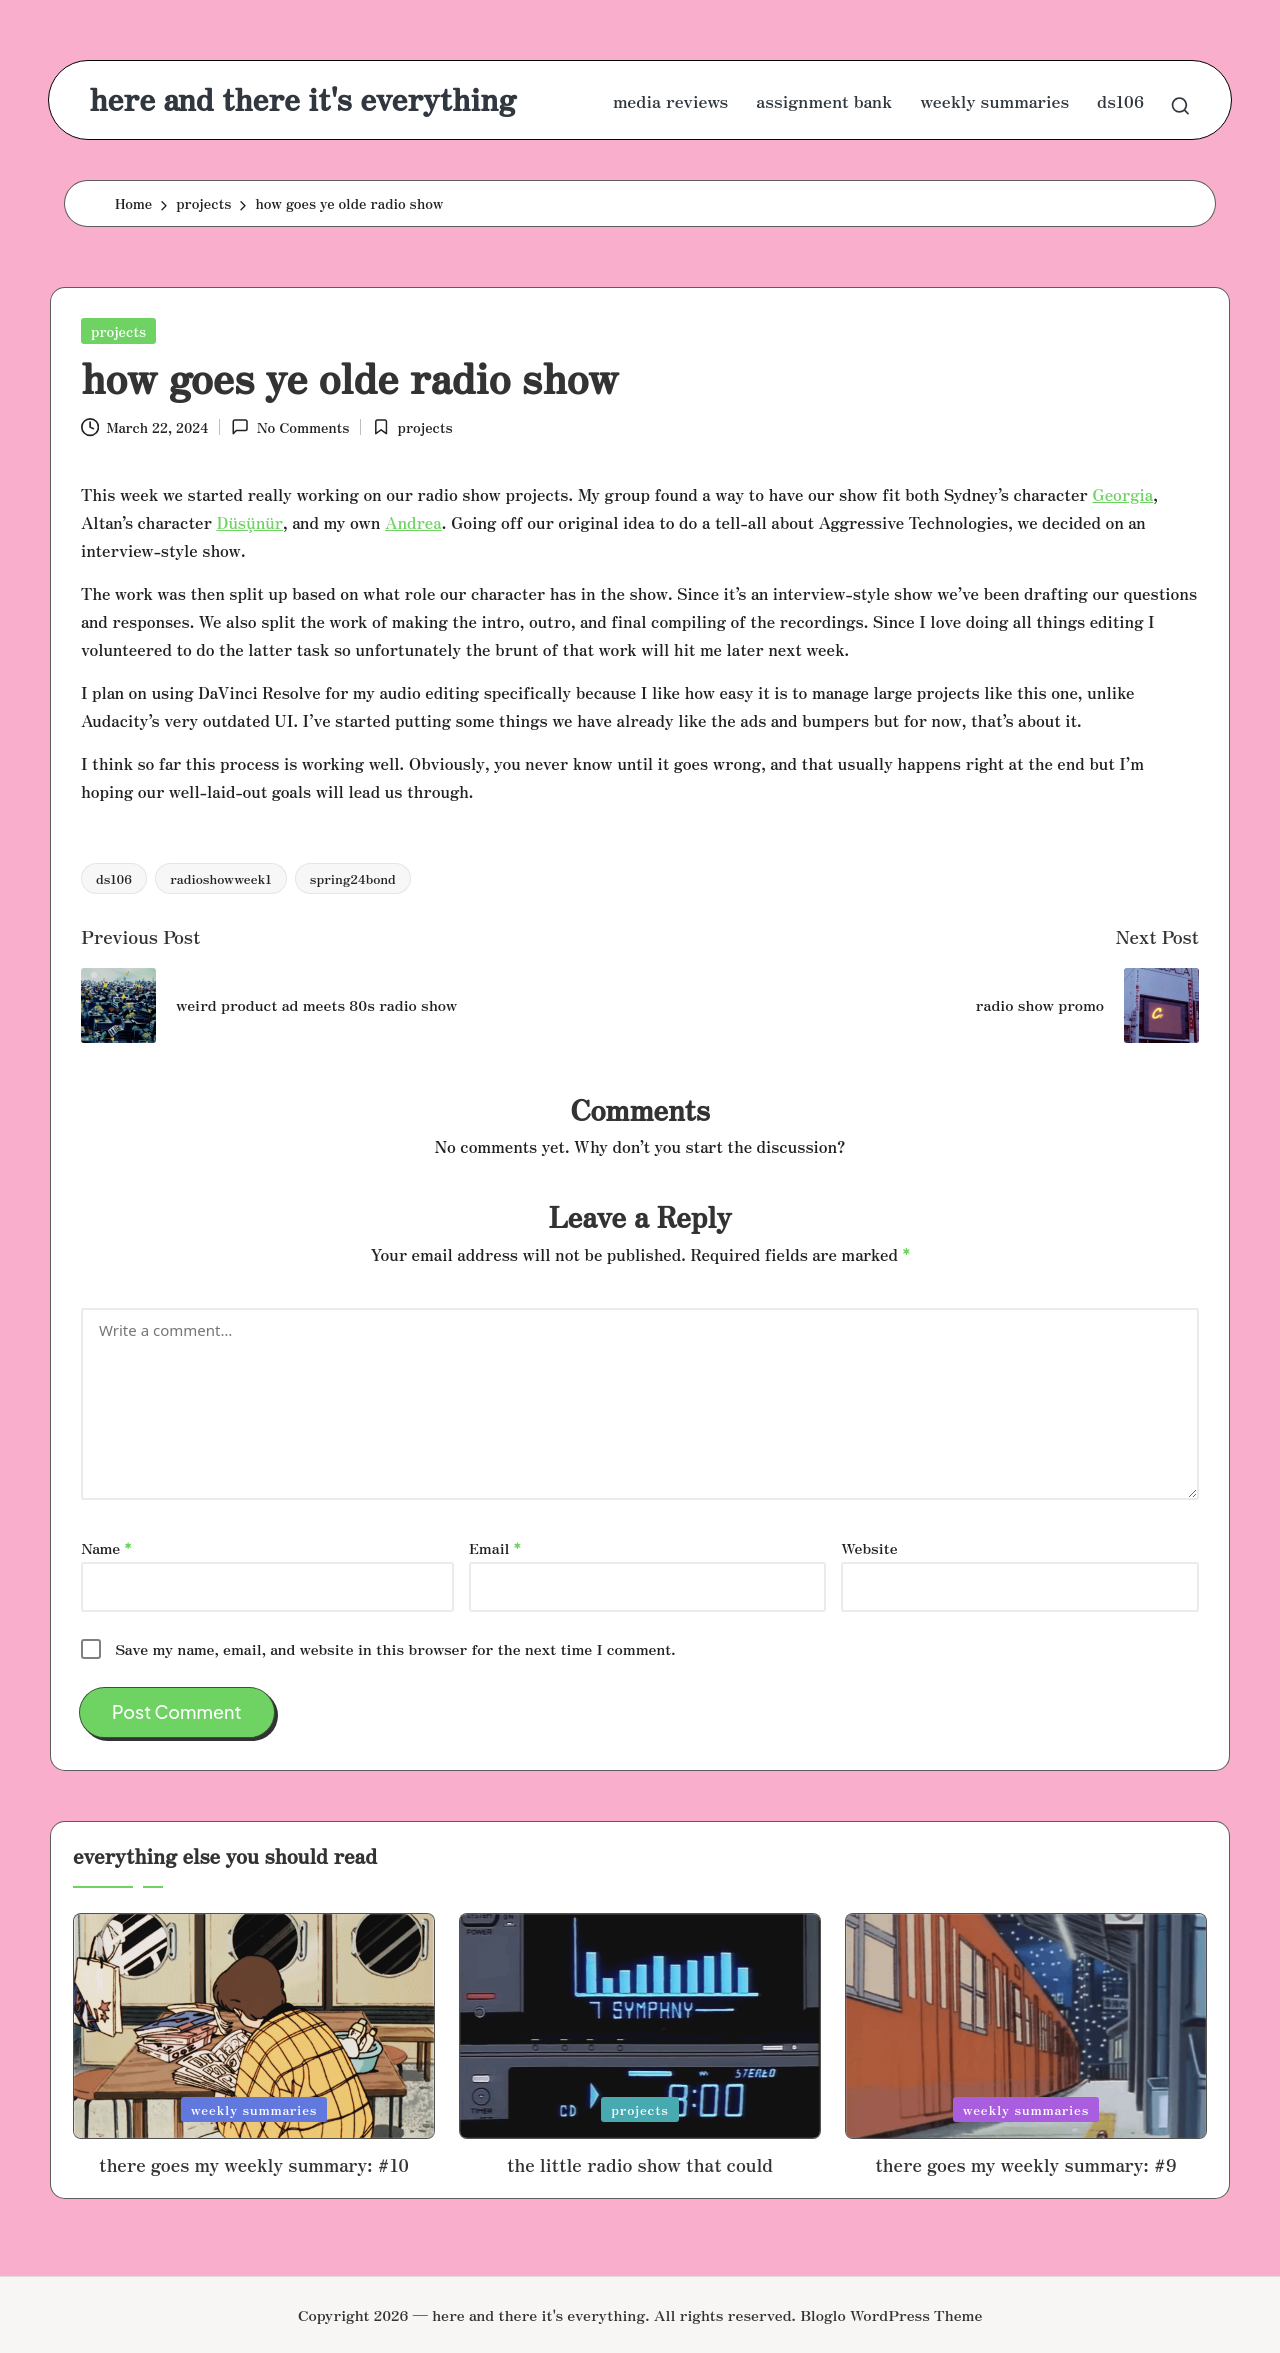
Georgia (1122, 494)
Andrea (413, 522)
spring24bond (353, 878)
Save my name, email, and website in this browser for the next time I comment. (395, 1648)
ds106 (114, 878)
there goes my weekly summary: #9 (1025, 2164)
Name (106, 1547)
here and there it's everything (302, 98)
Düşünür (249, 522)
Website (869, 1547)
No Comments (290, 427)
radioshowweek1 (221, 878)
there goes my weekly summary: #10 (254, 2164)
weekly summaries (254, 2109)
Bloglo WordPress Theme (891, 2314)
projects (118, 331)
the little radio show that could (640, 2164)
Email (495, 1547)
